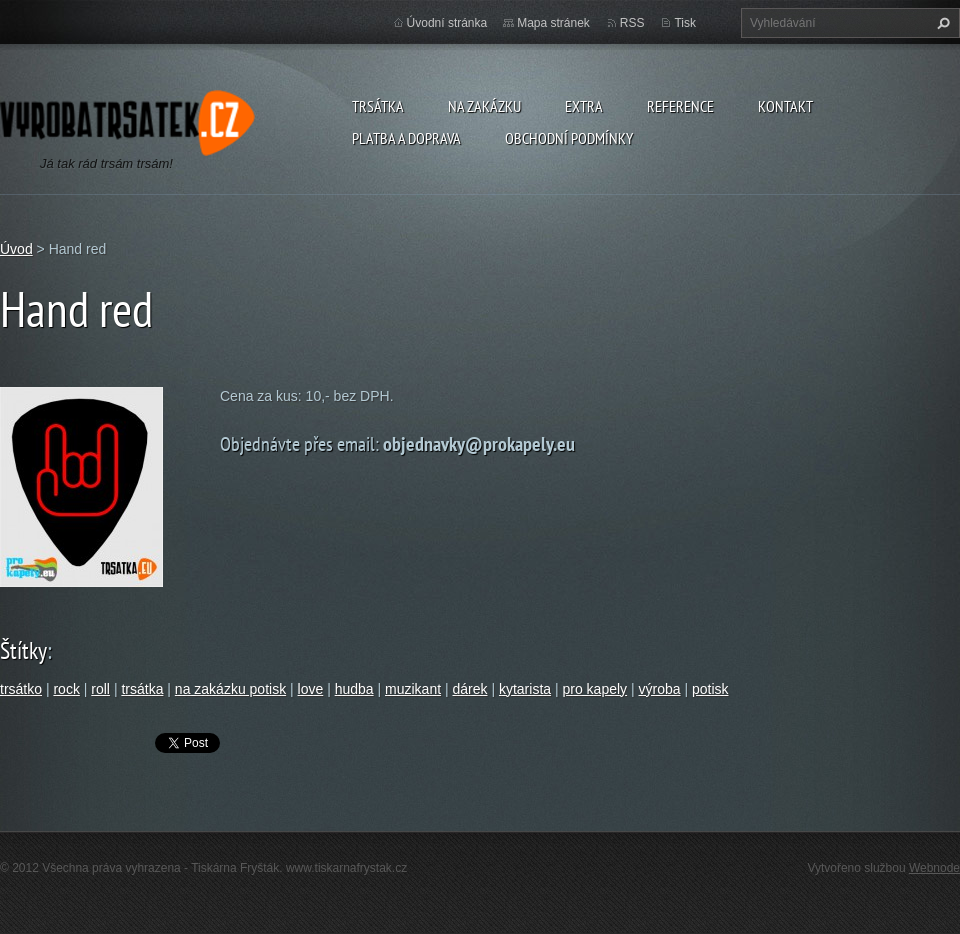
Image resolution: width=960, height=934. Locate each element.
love (311, 689)
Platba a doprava (406, 138)
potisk (710, 689)
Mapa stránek (553, 23)
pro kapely (594, 689)
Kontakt (785, 106)
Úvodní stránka (447, 23)
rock (66, 689)
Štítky (23, 650)
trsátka (142, 689)
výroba (660, 689)
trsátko (21, 689)
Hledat (941, 23)
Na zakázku (484, 106)
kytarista (525, 689)
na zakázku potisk (230, 689)
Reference (680, 106)
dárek (469, 689)
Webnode (934, 868)
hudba (354, 689)
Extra (584, 106)
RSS (632, 23)
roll (100, 689)
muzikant (413, 689)
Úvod (16, 249)
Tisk (685, 23)
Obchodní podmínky (569, 138)
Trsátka (378, 106)
